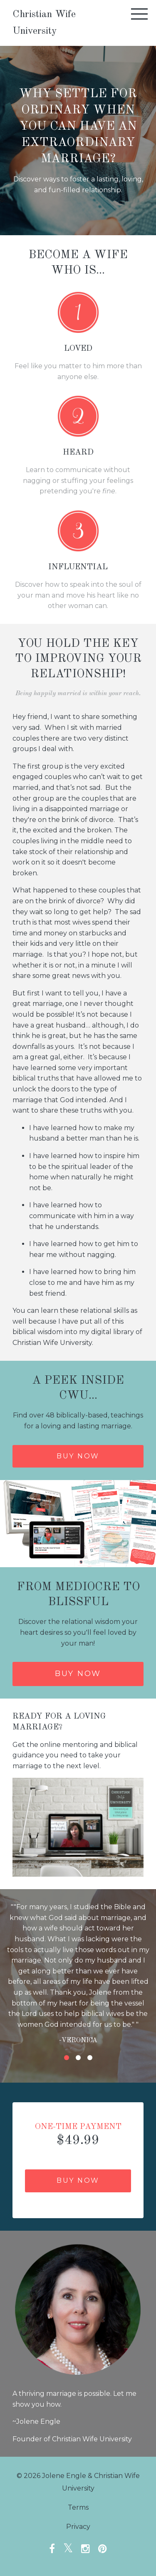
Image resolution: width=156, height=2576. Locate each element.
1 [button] (66, 2057)
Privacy (78, 2527)
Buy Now (78, 1673)
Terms (78, 2507)
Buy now (78, 1456)
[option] (78, 1973)
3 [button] (89, 2057)
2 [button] (78, 2057)
